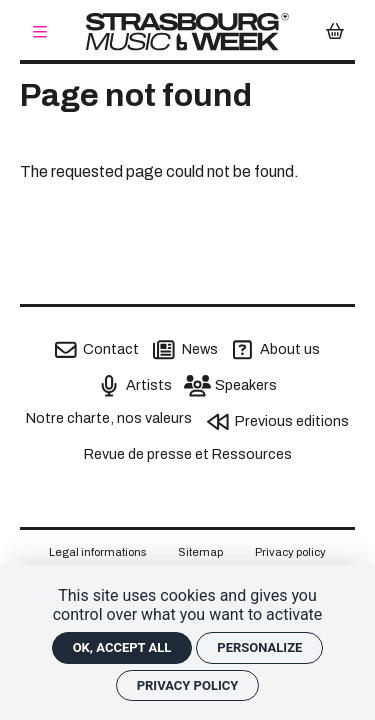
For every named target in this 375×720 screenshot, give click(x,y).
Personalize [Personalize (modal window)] (259, 647)
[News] (185, 350)
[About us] (276, 350)
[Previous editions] (278, 422)
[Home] (187, 31)
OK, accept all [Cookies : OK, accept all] (122, 647)
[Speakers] (232, 386)
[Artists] (135, 386)
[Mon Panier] (335, 32)
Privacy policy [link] (188, 685)
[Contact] (97, 350)
